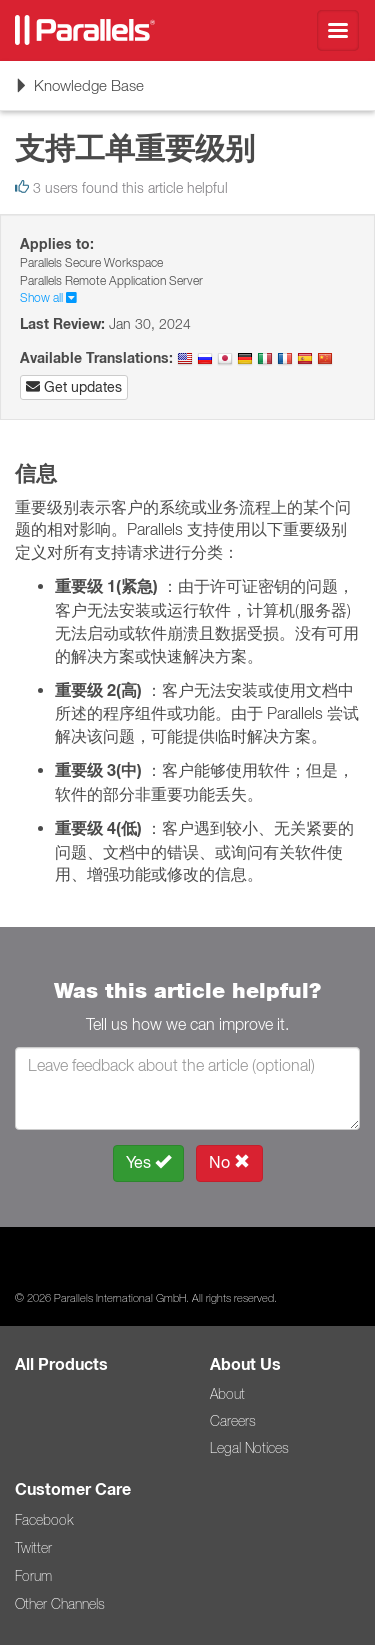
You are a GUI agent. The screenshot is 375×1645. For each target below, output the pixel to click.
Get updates (74, 387)
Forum (33, 1576)
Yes (148, 1162)
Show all (48, 297)
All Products (61, 1364)
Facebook (44, 1520)
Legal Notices (249, 1448)
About (227, 1394)
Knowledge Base (79, 92)
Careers (233, 1421)
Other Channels (60, 1604)
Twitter (33, 1548)
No (229, 1162)
